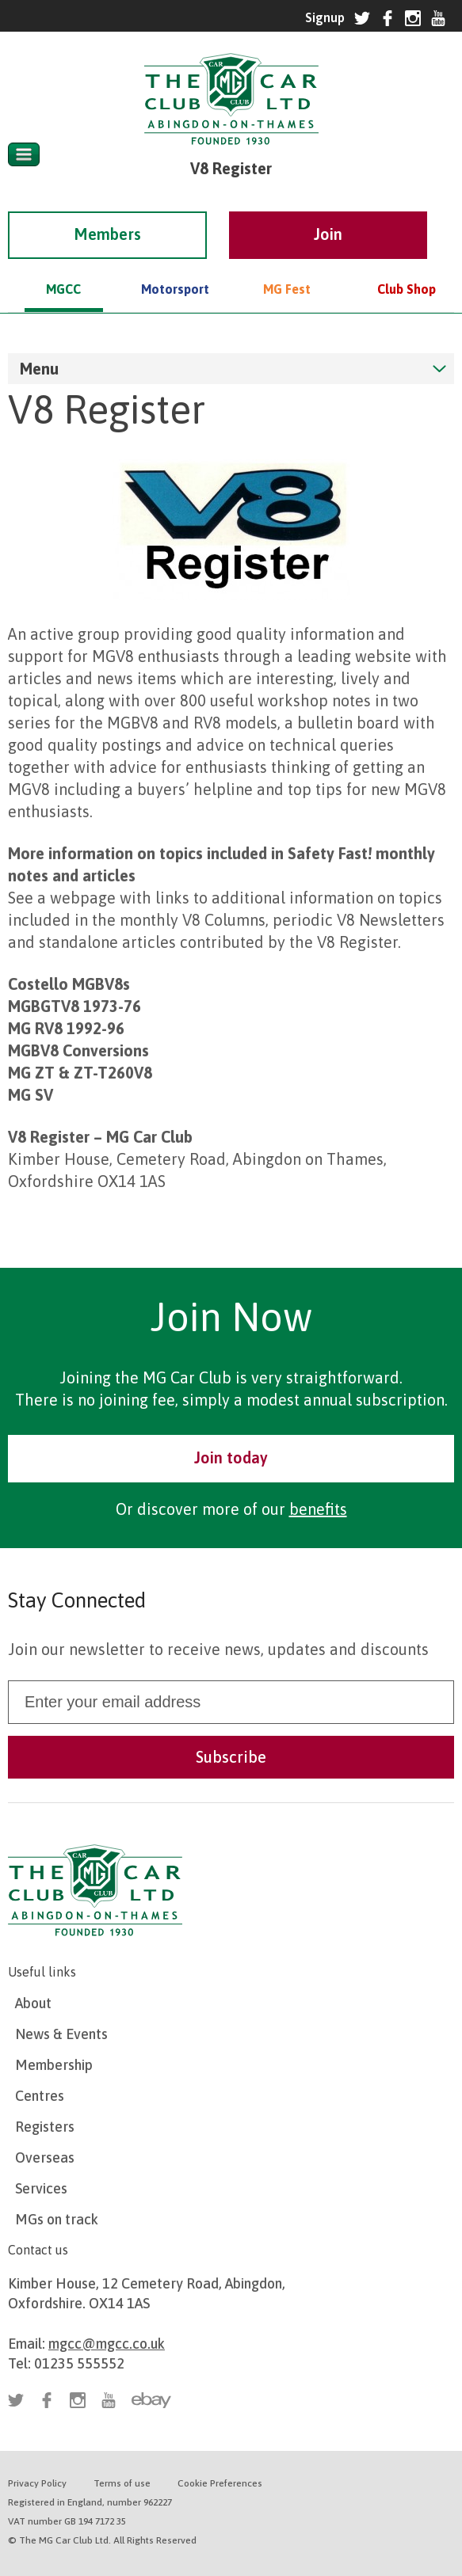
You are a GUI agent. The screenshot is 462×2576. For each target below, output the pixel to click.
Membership (54, 2064)
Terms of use (122, 2483)
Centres (39, 2095)
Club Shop (406, 267)
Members (107, 212)
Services (41, 2188)
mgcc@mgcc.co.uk (106, 2343)
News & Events (61, 2033)
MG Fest (287, 267)
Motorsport (175, 267)
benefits (318, 1509)
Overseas (44, 2157)
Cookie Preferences (220, 2483)
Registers (44, 2126)
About (33, 2003)
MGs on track (56, 2219)
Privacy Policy (37, 2483)
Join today (231, 1457)
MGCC (63, 267)
